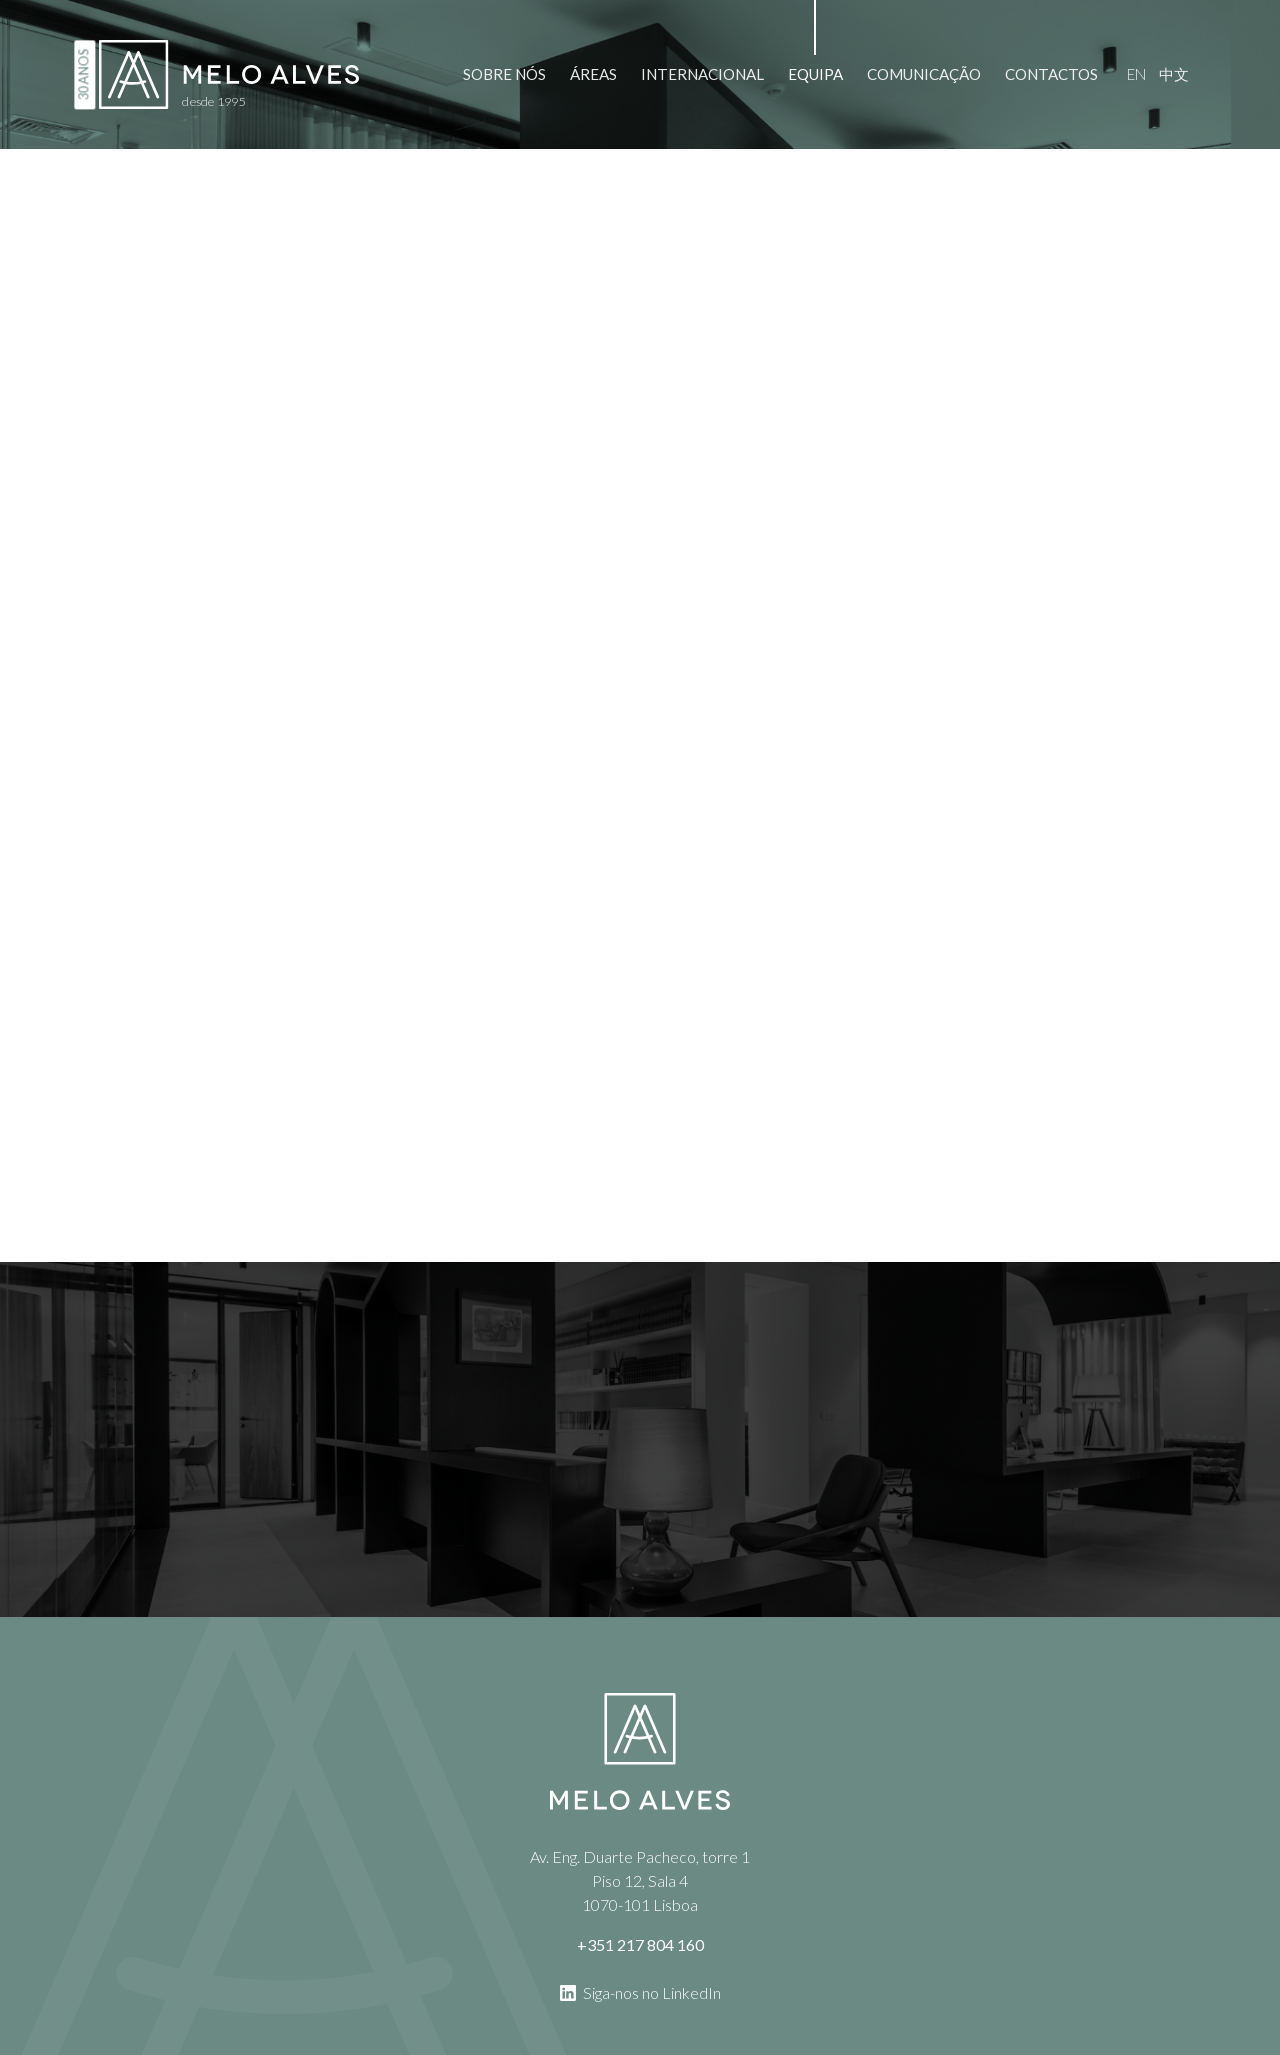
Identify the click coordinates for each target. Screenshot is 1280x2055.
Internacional (702, 74)
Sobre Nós (504, 74)
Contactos (1051, 74)
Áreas (593, 74)
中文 (1174, 74)
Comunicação (924, 74)
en (1136, 74)
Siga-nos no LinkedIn (640, 1992)
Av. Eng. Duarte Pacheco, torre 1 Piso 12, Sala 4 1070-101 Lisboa (640, 1880)
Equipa (815, 74)
